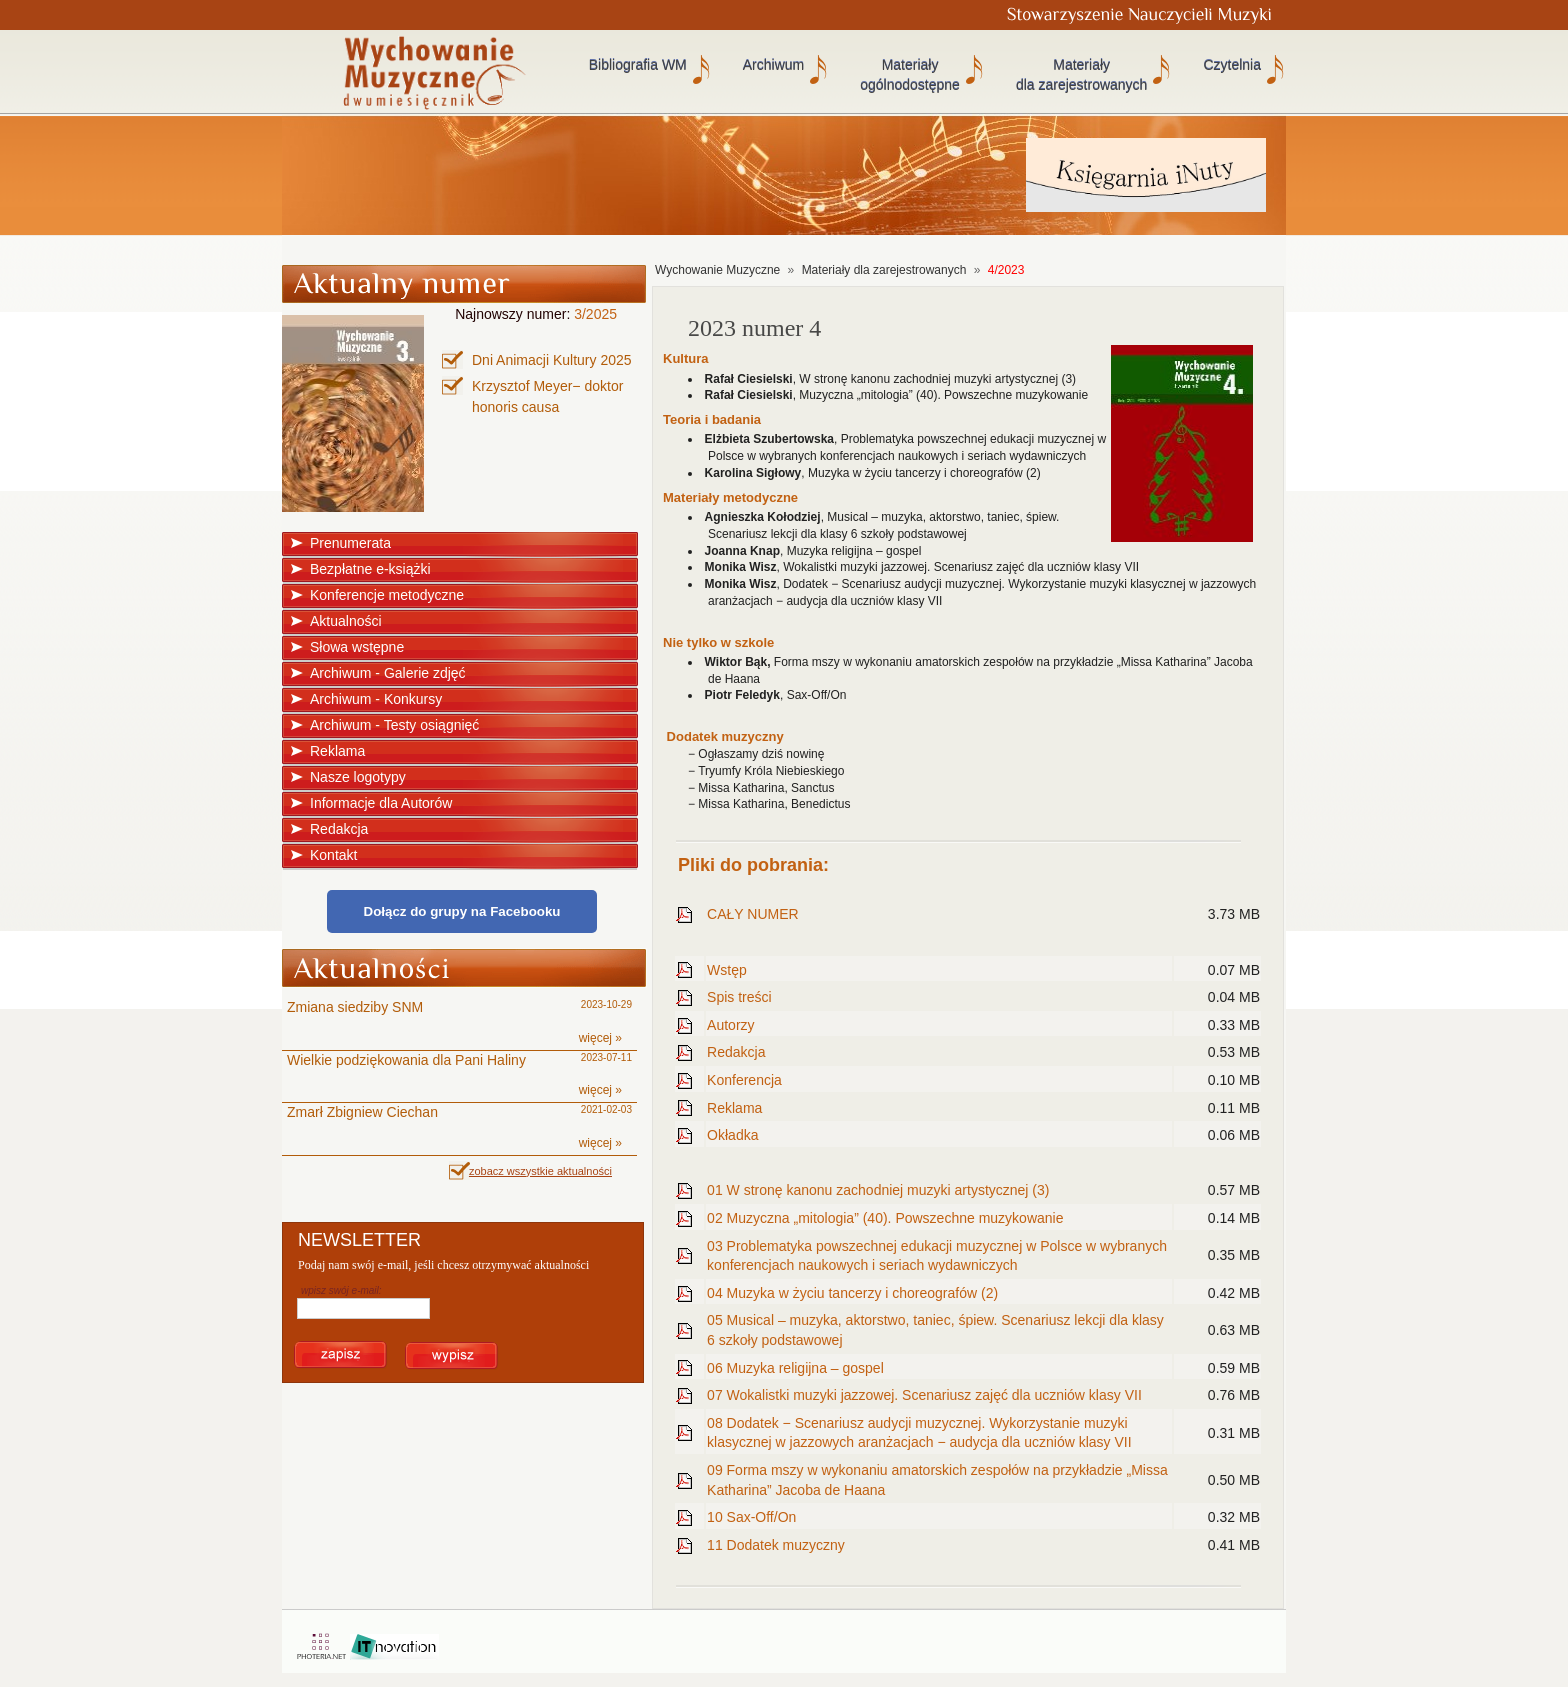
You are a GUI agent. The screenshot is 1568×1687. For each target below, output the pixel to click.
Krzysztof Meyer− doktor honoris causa (547, 396)
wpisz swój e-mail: (341, 1290)
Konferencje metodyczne (387, 595)
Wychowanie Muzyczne (717, 270)
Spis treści (739, 997)
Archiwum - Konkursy (376, 699)
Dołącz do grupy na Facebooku (462, 911)
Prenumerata (350, 543)
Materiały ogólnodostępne (910, 75)
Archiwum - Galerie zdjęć (388, 673)
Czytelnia (1232, 65)
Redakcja (339, 829)
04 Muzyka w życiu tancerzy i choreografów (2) (852, 1293)
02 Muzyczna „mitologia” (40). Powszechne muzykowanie (885, 1218)
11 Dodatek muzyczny (776, 1545)
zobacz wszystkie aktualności (540, 1171)
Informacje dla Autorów (381, 803)
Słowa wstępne (357, 647)
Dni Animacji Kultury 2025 (552, 360)
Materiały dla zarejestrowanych (1082, 75)
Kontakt (333, 855)
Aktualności (346, 621)
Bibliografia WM (638, 65)
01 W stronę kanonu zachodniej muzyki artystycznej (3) (878, 1190)
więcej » (600, 1038)
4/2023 (1006, 270)
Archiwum (773, 65)
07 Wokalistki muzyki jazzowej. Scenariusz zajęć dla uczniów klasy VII (924, 1395)
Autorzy (730, 1025)
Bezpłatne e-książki (370, 569)
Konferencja (744, 1080)
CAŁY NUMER (753, 914)
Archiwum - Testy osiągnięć (394, 725)
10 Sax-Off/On (751, 1517)
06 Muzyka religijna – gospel (795, 1368)
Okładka (732, 1135)
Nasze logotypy (358, 777)
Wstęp (727, 970)
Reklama (337, 751)
